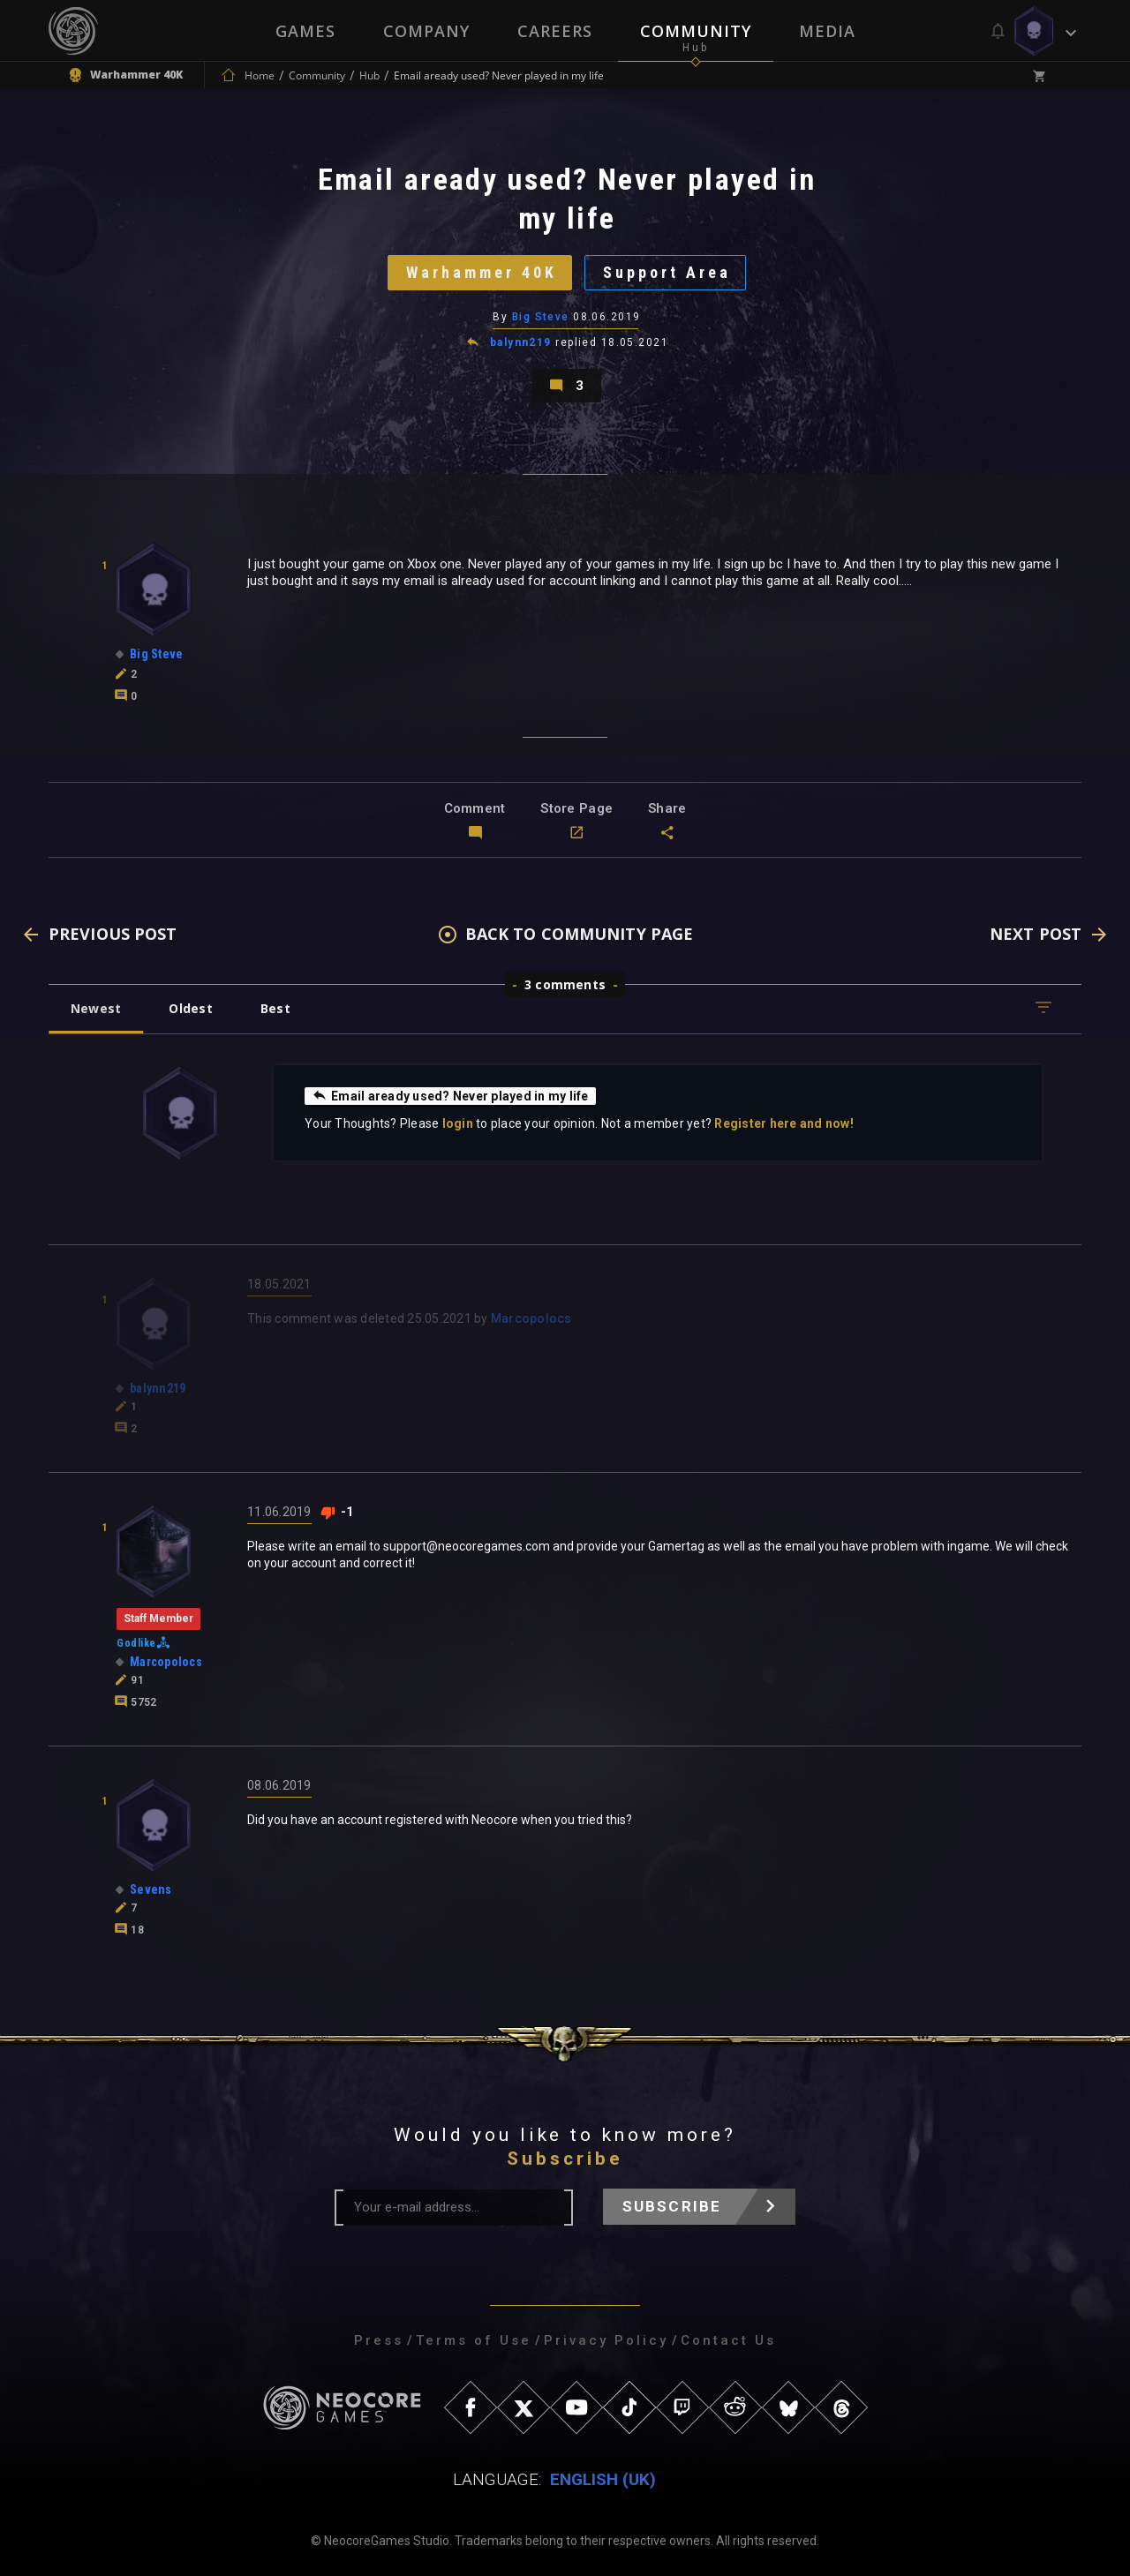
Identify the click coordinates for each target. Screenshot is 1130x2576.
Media (827, 30)
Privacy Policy (606, 2340)
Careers (554, 30)
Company (426, 30)
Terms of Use (473, 2340)
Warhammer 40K (481, 272)
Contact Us (728, 2340)
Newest (96, 1008)
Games (305, 30)
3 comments (565, 984)
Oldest (190, 1008)
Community (695, 30)
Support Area (667, 272)
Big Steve (540, 317)
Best (275, 1008)
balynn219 (521, 342)
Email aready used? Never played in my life (450, 1095)
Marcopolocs (531, 1318)
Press (378, 2340)
